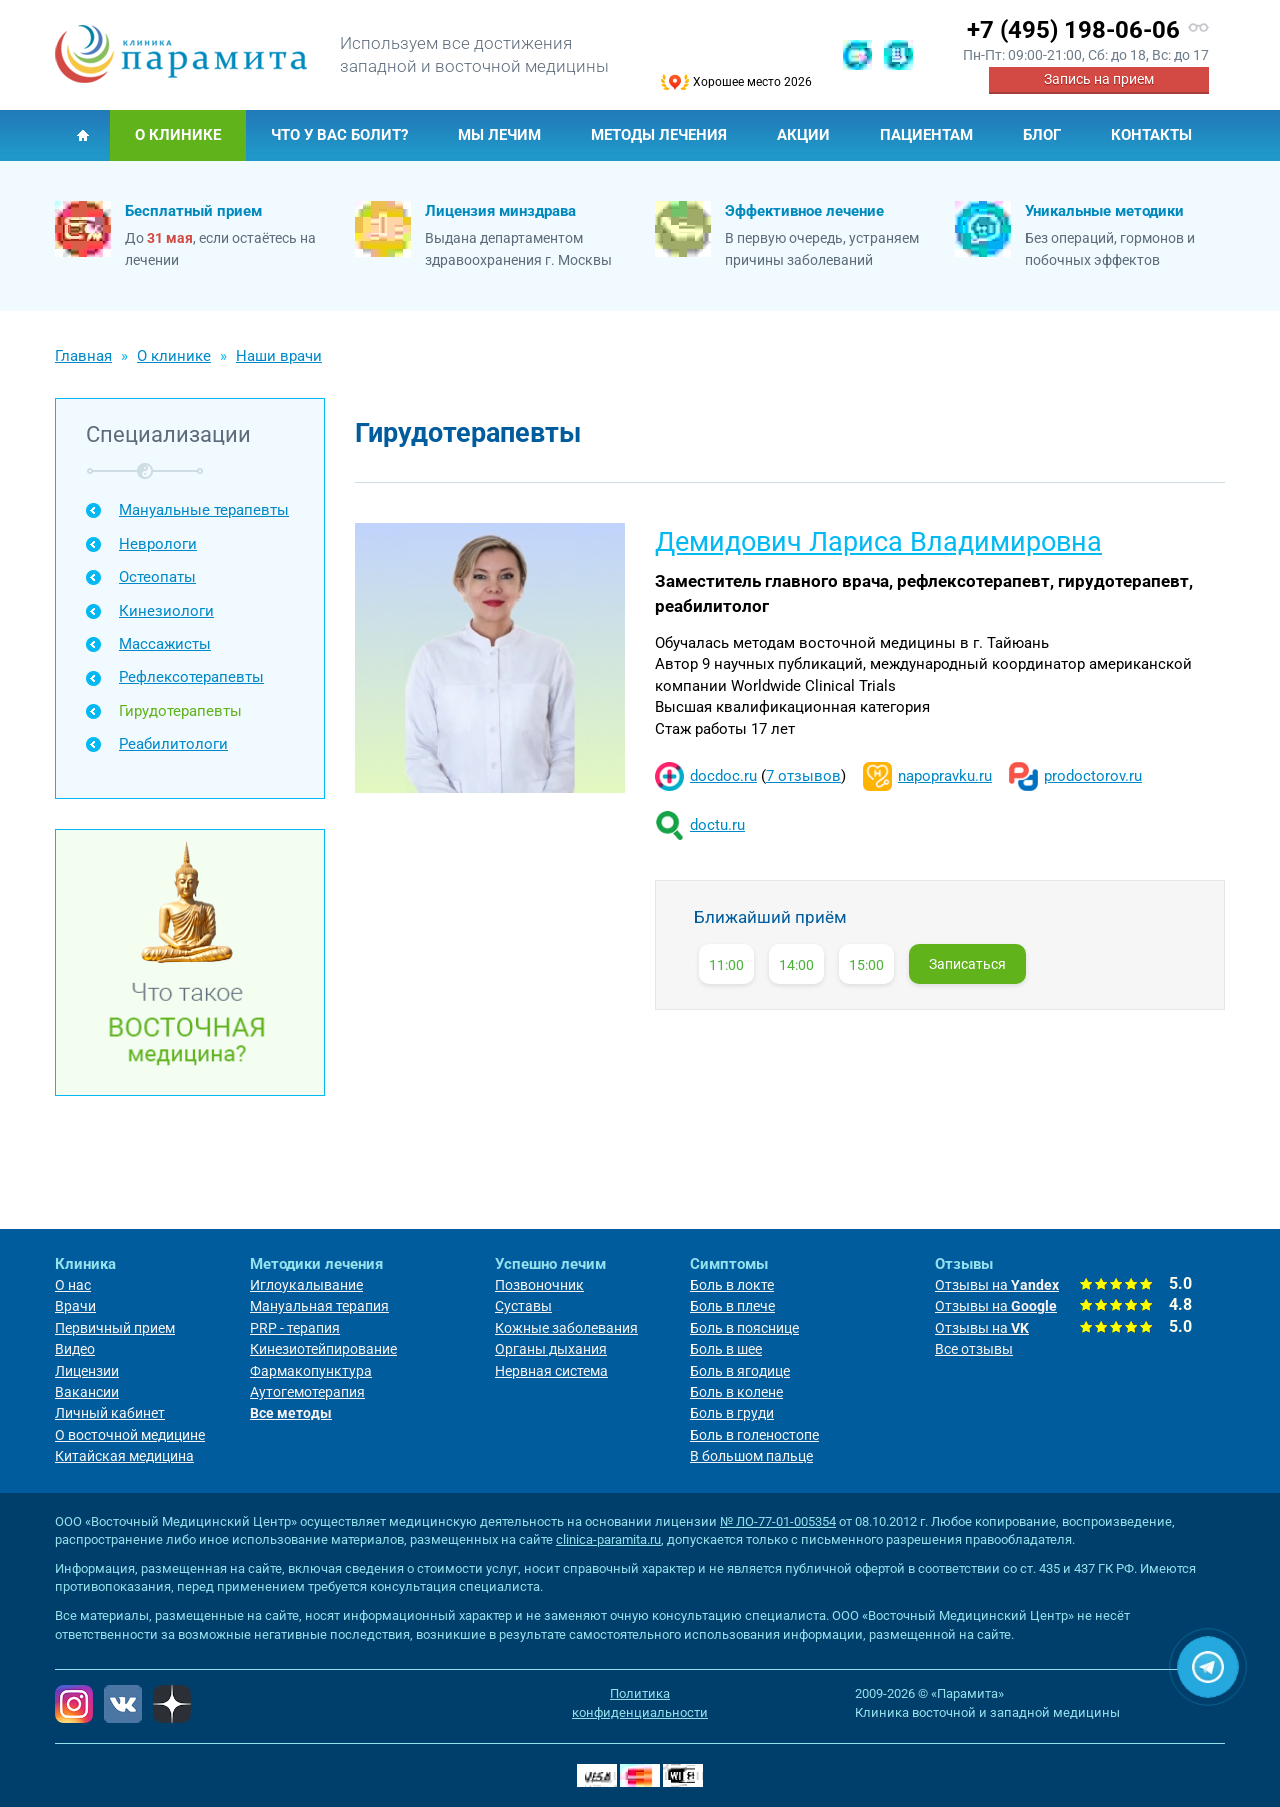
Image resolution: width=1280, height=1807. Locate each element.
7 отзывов (803, 776)
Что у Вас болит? (339, 135)
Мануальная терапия (319, 1306)
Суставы (523, 1306)
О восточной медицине (130, 1435)
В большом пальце (751, 1456)
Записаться (967, 964)
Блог (1042, 135)
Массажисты (165, 644)
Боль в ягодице (740, 1371)
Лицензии (87, 1371)
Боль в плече (732, 1306)
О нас (73, 1285)
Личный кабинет (110, 1413)
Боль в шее (726, 1349)
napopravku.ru (945, 776)
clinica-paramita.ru (608, 1539)
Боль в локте (732, 1285)
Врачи (75, 1306)
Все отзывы (974, 1349)
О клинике (178, 135)
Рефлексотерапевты (191, 677)
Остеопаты (157, 577)
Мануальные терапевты (204, 510)
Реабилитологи (173, 744)
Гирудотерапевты (180, 711)
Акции (803, 135)
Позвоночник (539, 1285)
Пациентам (926, 135)
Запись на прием (1099, 79)
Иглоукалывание (306, 1285)
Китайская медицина (124, 1456)
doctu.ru (717, 825)
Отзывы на (997, 1285)
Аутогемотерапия (307, 1392)
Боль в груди (732, 1413)
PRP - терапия (295, 1328)
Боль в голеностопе (754, 1435)
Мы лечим (499, 135)
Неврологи (158, 544)
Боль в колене (736, 1392)
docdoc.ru (723, 776)
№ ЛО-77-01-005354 (778, 1521)
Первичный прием (115, 1328)
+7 (1073, 30)
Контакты (1151, 135)
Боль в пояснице (744, 1328)
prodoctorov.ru (1093, 776)
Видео (75, 1349)
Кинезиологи (166, 611)
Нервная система (551, 1371)
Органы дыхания (551, 1349)
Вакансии (87, 1392)
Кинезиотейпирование (323, 1349)
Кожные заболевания (566, 1328)
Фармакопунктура (311, 1371)
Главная (82, 135)
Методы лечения (659, 135)
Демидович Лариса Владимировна (878, 542)
